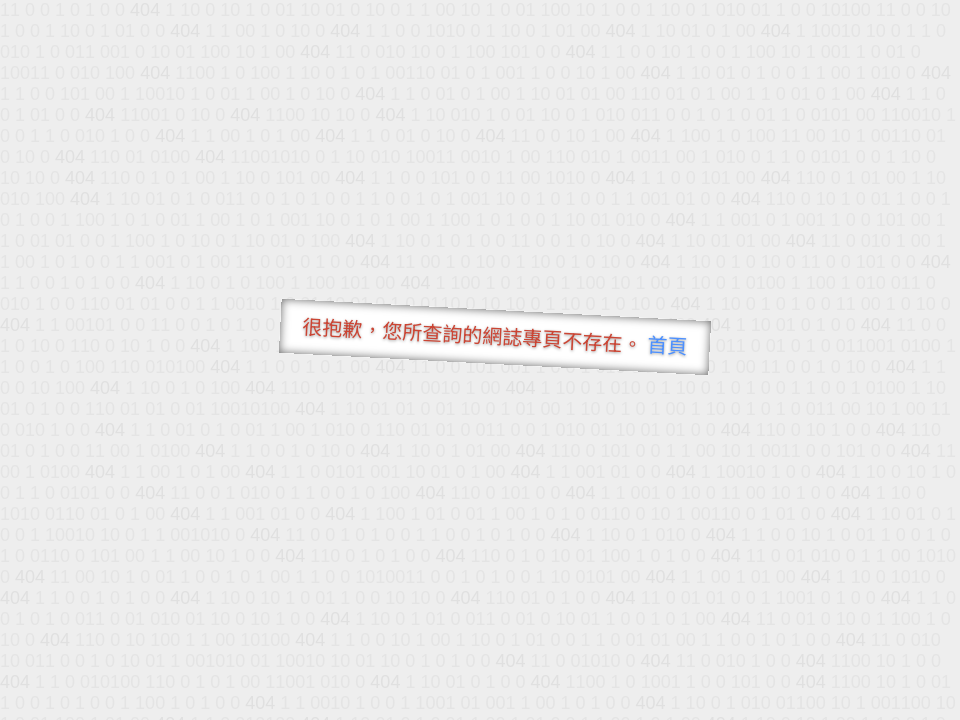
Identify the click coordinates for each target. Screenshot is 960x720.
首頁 (667, 346)
